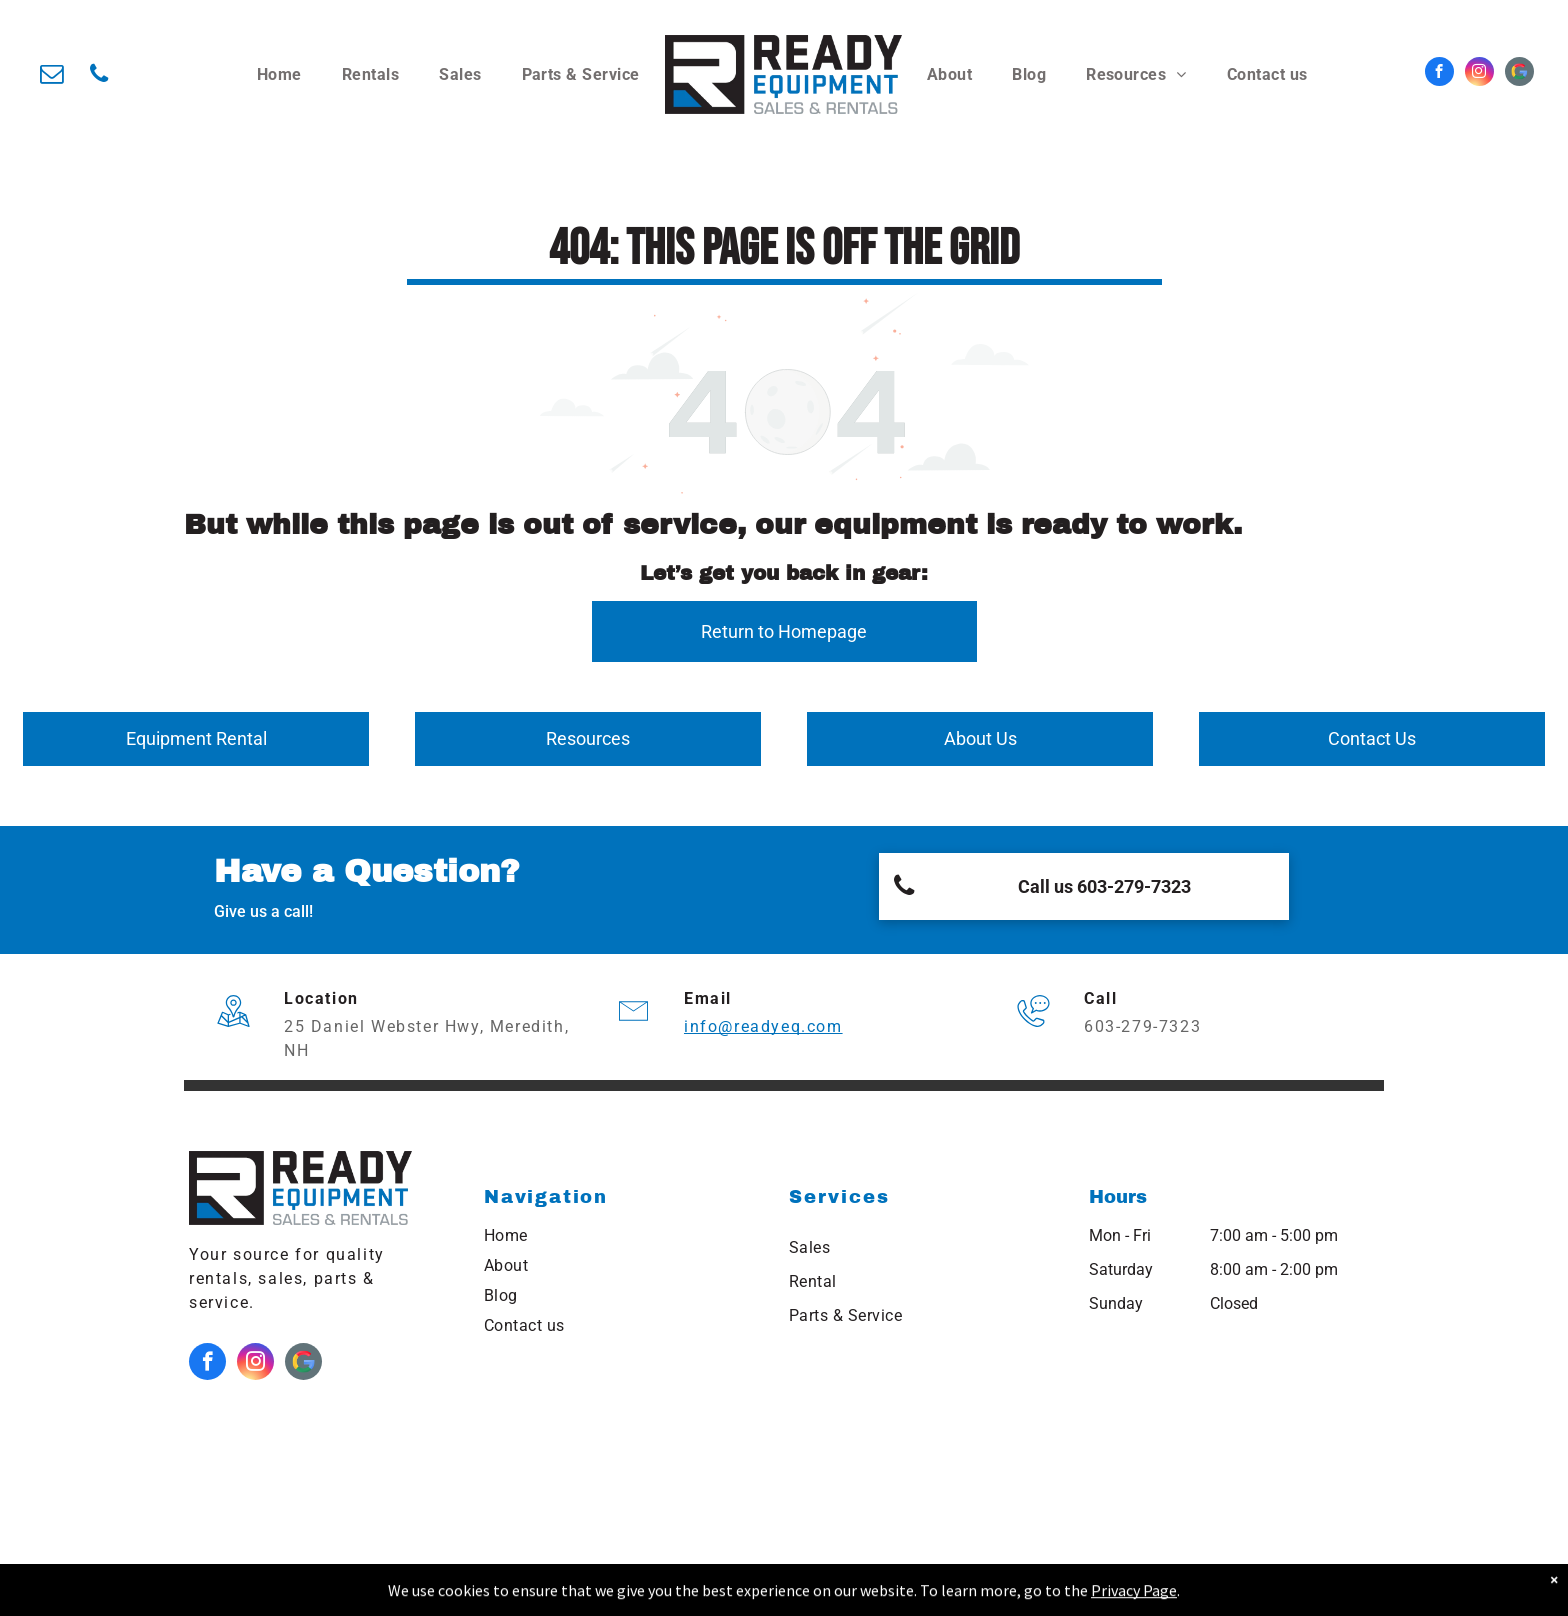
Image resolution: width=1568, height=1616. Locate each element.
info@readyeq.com (763, 1026)
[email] (51, 76)
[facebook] (1439, 74)
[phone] (98, 76)
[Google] (1519, 74)
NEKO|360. (1037, 1591)
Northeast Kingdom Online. (733, 1591)
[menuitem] (279, 75)
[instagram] (1479, 74)
